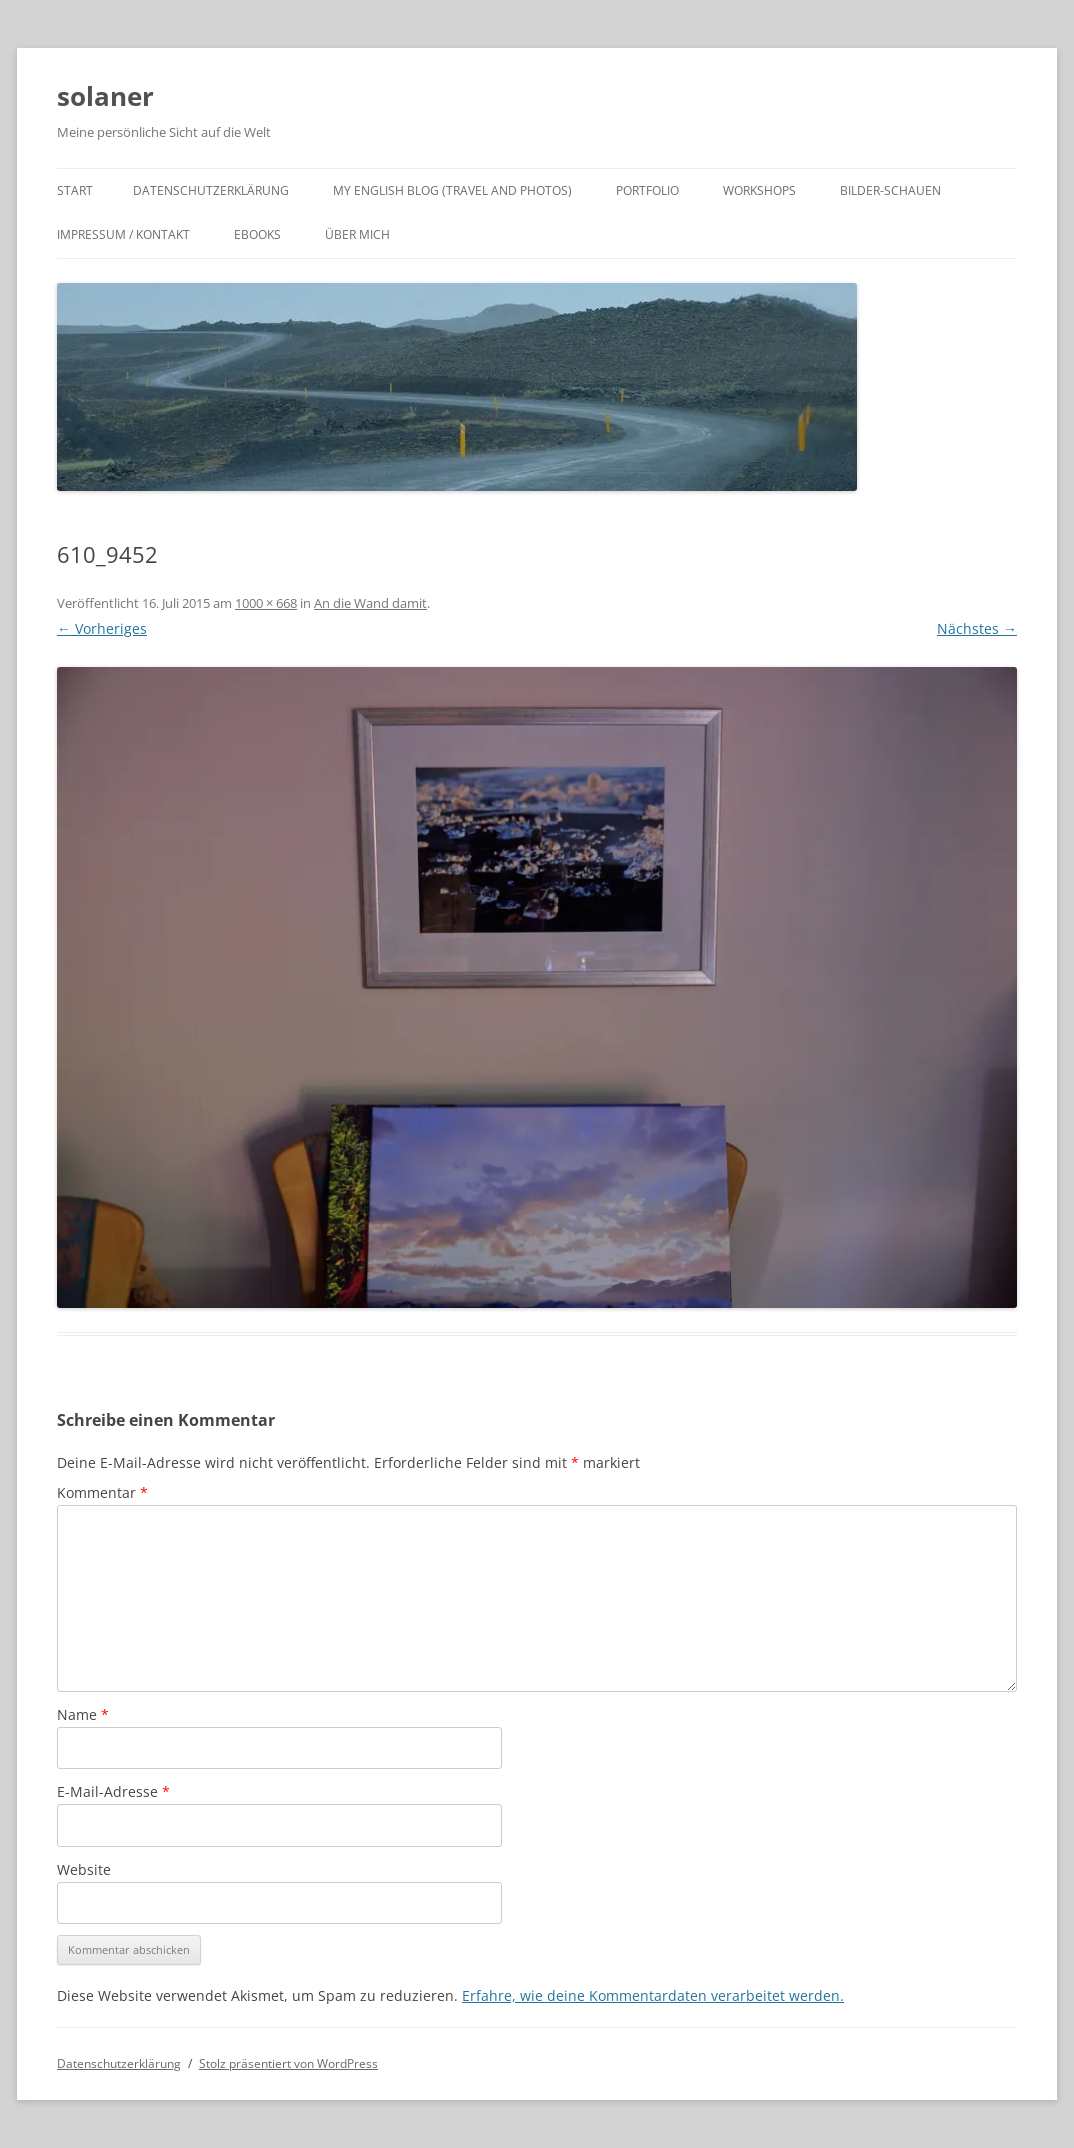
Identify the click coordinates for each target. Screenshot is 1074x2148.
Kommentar (102, 1492)
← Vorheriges (102, 628)
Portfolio (647, 190)
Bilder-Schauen (890, 190)
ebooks (257, 234)
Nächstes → (977, 628)
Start (75, 190)
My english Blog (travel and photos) (452, 190)
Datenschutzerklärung (211, 190)
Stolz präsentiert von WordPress (288, 2063)
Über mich (357, 234)
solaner (105, 96)
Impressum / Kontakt (123, 234)
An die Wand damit (370, 603)
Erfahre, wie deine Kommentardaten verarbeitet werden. (653, 1995)
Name (83, 1714)
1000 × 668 (266, 603)
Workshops (759, 190)
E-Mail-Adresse (113, 1791)
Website (84, 1869)
